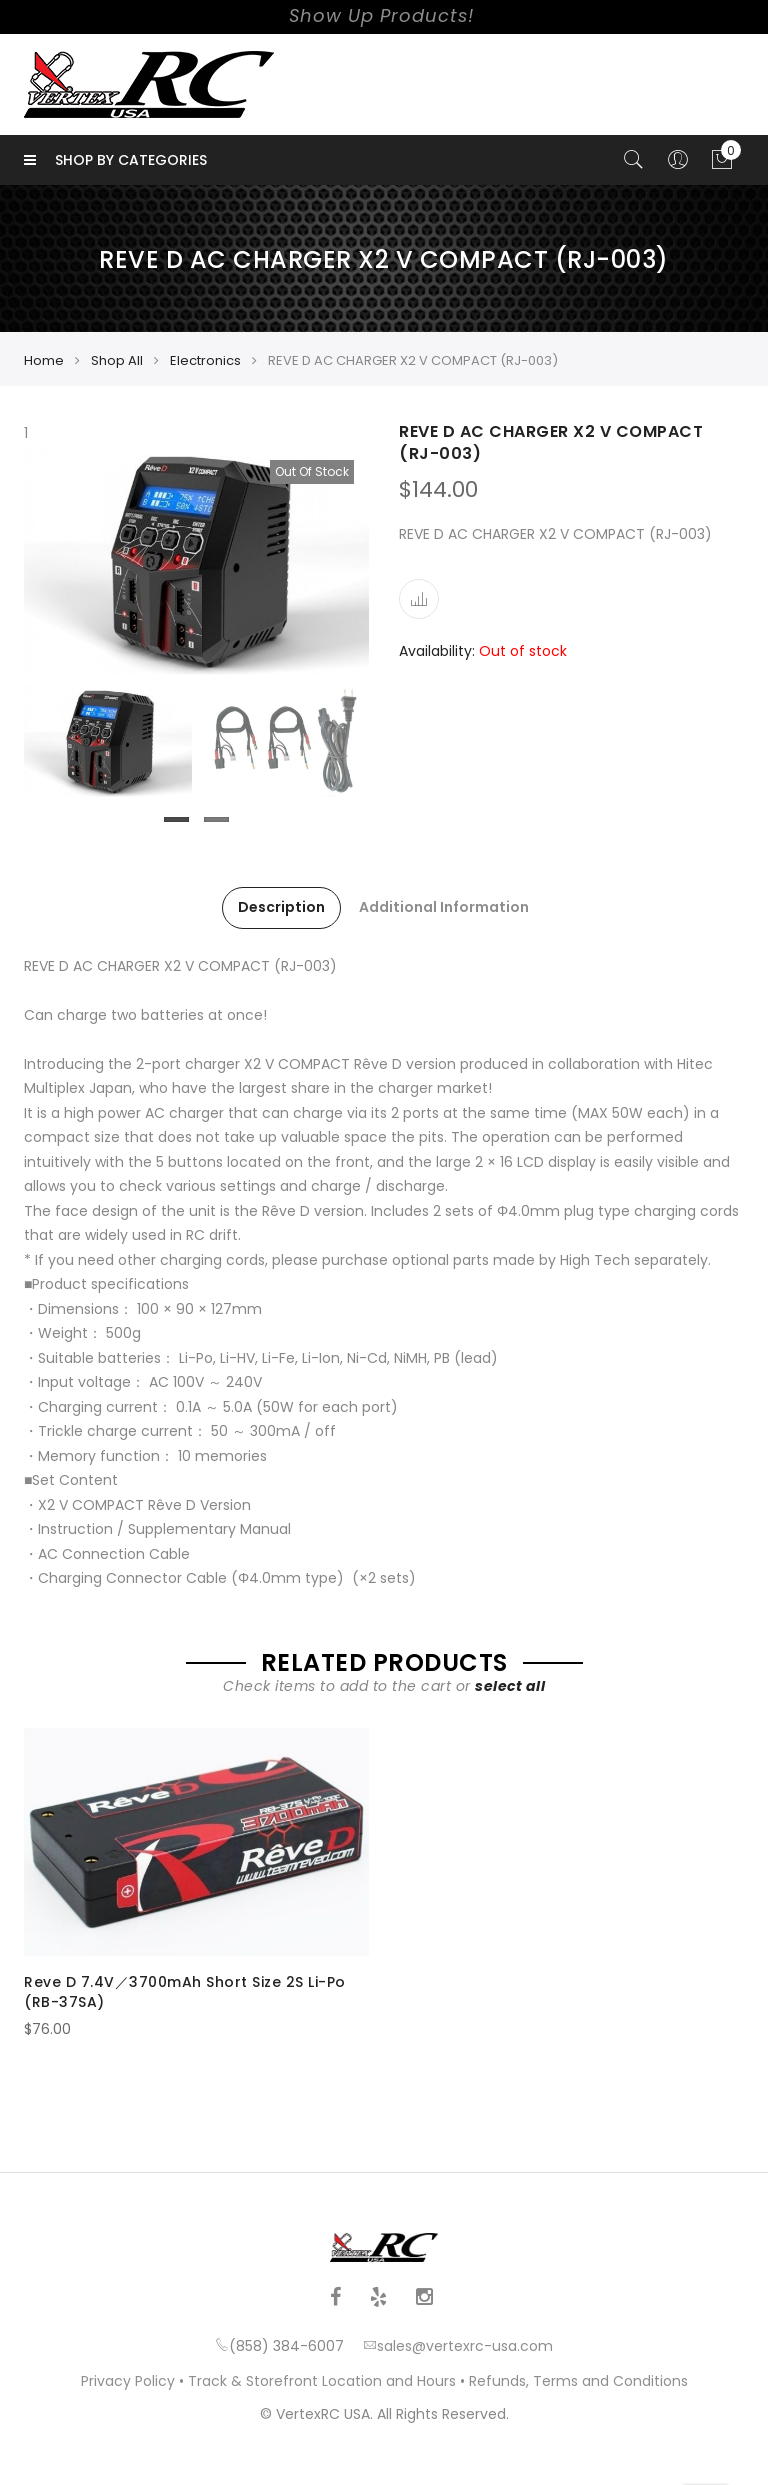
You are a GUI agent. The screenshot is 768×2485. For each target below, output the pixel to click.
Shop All (117, 360)
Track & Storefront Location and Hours (322, 2381)
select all (510, 1686)
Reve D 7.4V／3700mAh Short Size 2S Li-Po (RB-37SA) (185, 1992)
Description (281, 907)
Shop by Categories (115, 160)
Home (44, 360)
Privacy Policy (128, 2381)
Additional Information (444, 907)
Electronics (205, 360)
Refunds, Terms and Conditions (578, 2381)
